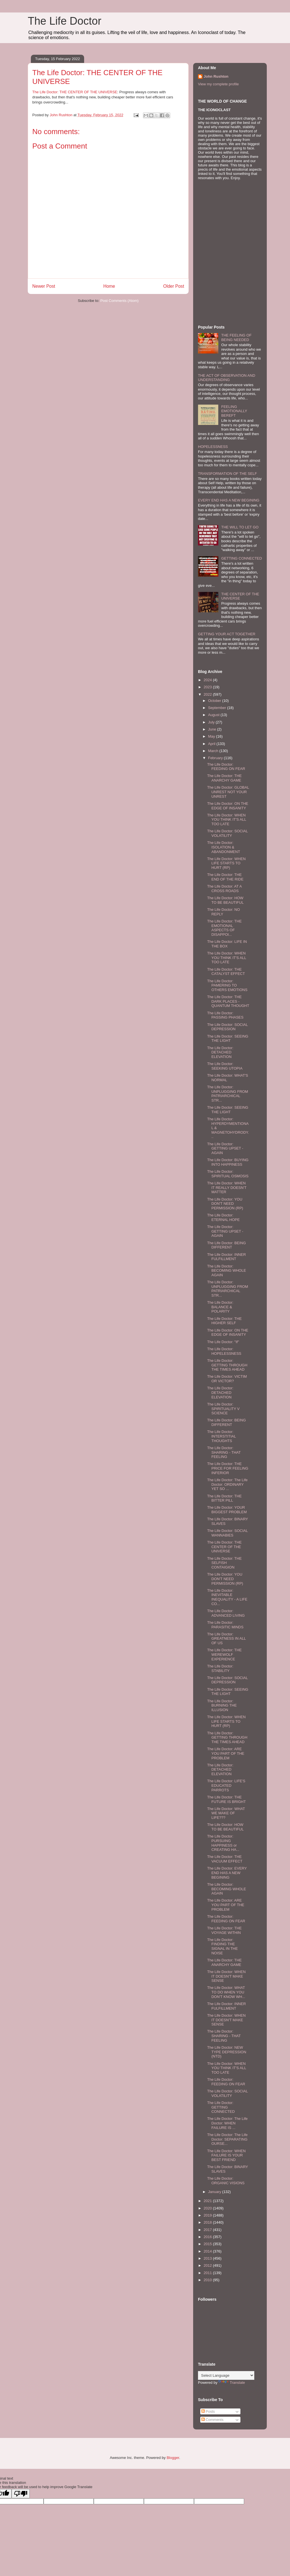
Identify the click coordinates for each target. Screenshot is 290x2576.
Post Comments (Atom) (119, 301)
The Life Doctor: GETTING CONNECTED (220, 2107)
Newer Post (43, 286)
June (212, 729)
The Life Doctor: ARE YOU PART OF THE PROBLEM (225, 1753)
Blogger (173, 2458)
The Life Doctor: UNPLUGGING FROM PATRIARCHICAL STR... (227, 1093)
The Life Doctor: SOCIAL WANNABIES (227, 1533)
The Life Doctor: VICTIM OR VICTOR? (227, 1378)
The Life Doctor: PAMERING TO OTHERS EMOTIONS (227, 985)
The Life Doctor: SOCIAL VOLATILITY (227, 833)
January (215, 2192)
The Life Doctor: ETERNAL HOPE (223, 1217)
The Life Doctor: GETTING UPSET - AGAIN (225, 1148)
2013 (208, 2258)
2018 (208, 2222)
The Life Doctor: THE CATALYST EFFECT (226, 971)
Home (109, 286)
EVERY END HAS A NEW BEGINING (228, 500)
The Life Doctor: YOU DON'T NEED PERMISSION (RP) (225, 1203)
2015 (208, 2244)
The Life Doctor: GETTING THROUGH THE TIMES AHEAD (227, 1364)
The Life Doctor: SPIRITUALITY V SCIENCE (223, 1408)
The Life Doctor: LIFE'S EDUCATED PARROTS (226, 1785)
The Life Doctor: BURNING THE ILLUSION (221, 1705)
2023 (208, 687)
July (212, 722)
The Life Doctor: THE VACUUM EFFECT (224, 1859)
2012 (208, 2265)
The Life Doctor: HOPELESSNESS (224, 1351)
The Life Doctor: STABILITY (220, 1668)
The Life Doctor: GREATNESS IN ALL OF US (226, 1638)
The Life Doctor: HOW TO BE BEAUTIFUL (225, 900)
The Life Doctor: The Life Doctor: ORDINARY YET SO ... (227, 1484)
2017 (208, 2230)
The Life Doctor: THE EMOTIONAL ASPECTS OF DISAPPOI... (224, 928)
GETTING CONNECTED (241, 558)
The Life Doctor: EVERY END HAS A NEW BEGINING (227, 1872)
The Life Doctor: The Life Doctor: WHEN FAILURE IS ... (227, 2123)
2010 (208, 2280)
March (213, 751)
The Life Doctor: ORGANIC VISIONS (225, 2180)
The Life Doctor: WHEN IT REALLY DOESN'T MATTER (226, 1187)
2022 (208, 694)
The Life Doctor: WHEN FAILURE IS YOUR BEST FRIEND (226, 2155)
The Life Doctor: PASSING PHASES (225, 1015)
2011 (208, 2273)
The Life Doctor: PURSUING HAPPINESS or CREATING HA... (223, 1843)
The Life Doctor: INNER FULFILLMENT (226, 1256)
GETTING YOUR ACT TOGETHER (226, 634)
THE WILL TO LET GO (240, 527)
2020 (208, 2208)
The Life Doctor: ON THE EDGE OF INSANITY (227, 805)
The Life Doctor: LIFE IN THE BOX (227, 943)
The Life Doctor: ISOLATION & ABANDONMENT (223, 847)
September (217, 708)
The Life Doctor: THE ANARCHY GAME (224, 778)
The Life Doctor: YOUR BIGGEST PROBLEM (227, 1509)
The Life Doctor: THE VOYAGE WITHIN (224, 1930)
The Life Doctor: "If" (223, 1342)
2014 (208, 2251)
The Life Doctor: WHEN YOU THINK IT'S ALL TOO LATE (226, 819)
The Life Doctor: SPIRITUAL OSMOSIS (227, 1173)
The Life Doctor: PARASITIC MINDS (225, 1624)
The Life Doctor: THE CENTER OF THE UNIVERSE (74, 92)
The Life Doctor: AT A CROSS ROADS (224, 888)
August (214, 715)
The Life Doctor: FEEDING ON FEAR (226, 766)
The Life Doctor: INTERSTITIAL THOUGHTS (221, 1436)
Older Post (173, 286)
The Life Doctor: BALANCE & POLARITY (220, 1306)
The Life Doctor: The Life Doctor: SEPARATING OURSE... (227, 2139)
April (212, 744)
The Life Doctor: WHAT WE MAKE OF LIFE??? (226, 1813)
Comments (212, 2420)
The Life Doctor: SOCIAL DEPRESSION (227, 1027)
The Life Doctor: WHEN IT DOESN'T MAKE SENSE (226, 1976)
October (215, 700)
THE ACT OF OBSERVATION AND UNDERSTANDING (226, 377)
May (212, 736)
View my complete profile (218, 84)
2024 (208, 680)
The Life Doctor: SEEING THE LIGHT (227, 1038)
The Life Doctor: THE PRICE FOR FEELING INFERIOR (227, 1468)
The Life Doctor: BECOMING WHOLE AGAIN (226, 1270)
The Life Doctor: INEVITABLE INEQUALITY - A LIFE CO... (227, 1597)
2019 (208, 2215)
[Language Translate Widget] (226, 2375)
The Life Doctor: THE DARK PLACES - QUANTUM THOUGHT (228, 1001)
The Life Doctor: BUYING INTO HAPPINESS (227, 1162)
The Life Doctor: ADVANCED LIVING (226, 1613)
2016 (208, 2237)
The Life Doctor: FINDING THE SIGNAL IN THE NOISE (222, 1946)
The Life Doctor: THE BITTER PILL (224, 1498)
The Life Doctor (64, 21)
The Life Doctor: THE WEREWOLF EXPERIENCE (224, 1654)
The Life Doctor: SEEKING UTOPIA (224, 1066)
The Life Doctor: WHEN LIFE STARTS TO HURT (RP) (226, 863)
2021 (208, 2201)
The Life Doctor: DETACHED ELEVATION (220, 1052)
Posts (208, 2411)
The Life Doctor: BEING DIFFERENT (226, 1245)
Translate (231, 2382)
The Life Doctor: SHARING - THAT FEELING (223, 1452)
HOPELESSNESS (213, 446)
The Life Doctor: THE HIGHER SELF (224, 1320)
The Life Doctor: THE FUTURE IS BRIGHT (226, 1799)
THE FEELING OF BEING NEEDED (236, 337)
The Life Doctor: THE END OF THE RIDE (225, 877)
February (216, 758)
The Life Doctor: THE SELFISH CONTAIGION (224, 1562)
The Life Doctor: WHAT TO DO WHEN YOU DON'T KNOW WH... (226, 1992)
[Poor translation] (21, 2493)
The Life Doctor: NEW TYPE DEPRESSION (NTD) (226, 2051)
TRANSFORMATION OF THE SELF (227, 473)
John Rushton (216, 76)
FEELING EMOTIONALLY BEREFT (234, 411)
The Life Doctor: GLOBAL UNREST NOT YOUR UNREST (228, 791)
